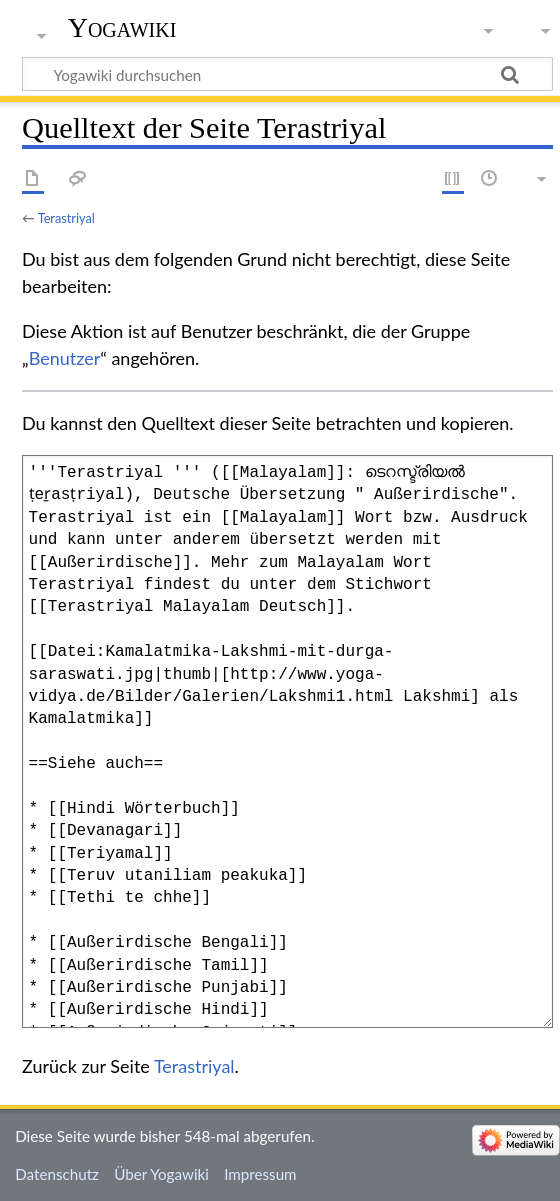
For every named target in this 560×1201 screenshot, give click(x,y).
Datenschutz (57, 1174)
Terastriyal (66, 218)
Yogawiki (122, 27)
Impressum (260, 1174)
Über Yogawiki (161, 1174)
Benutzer (65, 358)
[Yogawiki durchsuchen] (287, 74)
